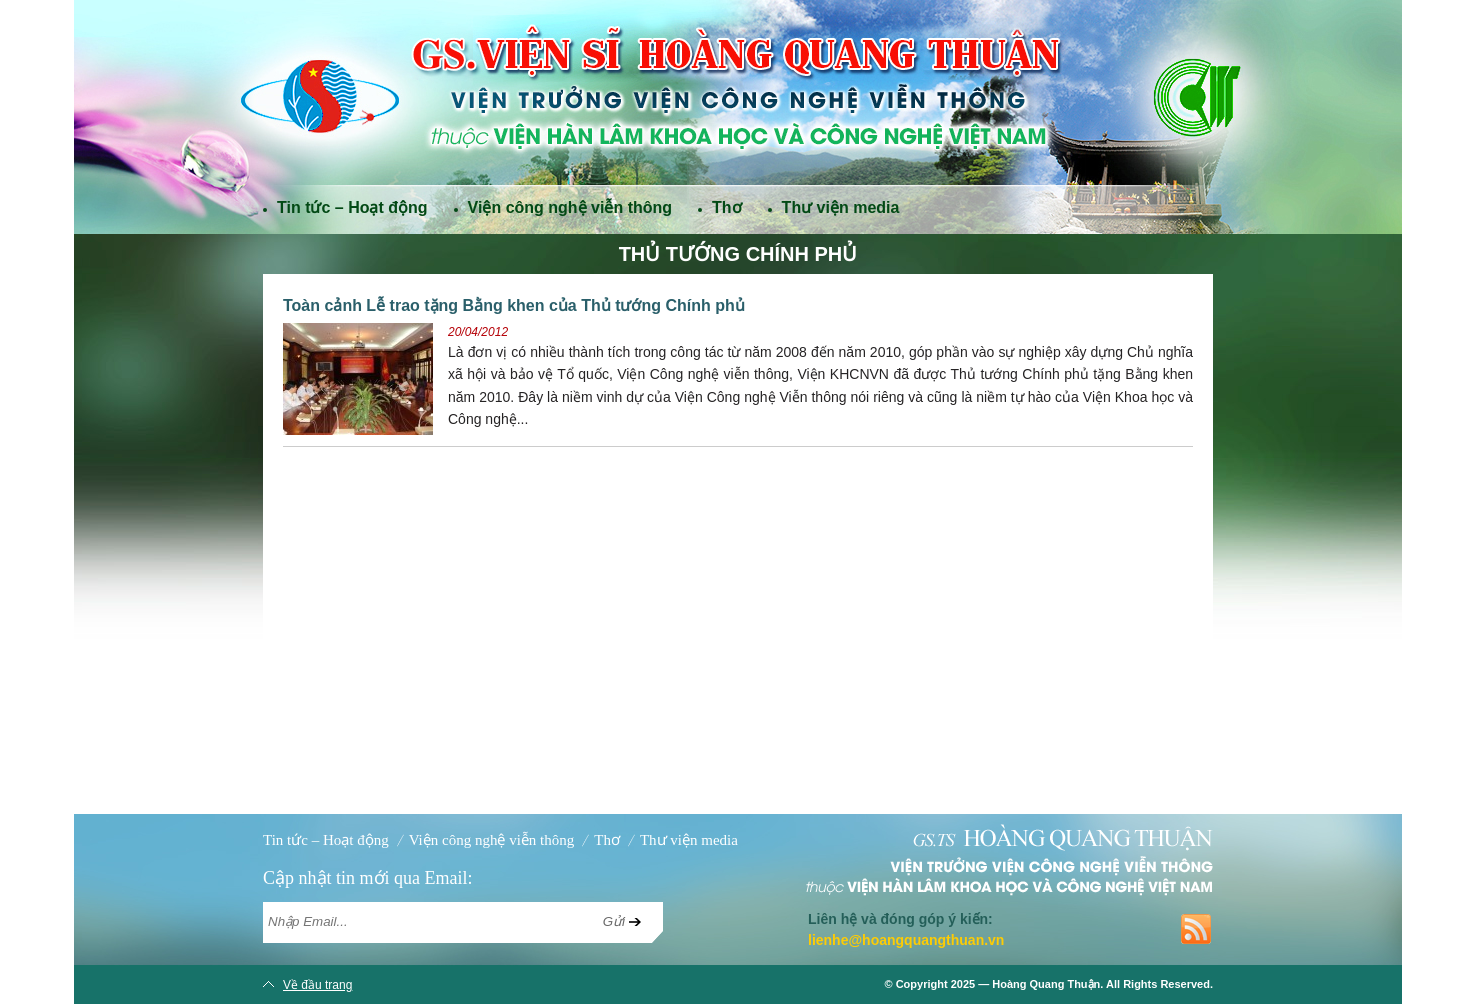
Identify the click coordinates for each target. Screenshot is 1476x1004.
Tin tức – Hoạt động (352, 207)
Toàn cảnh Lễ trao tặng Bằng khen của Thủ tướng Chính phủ (514, 305)
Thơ (727, 207)
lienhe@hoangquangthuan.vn (906, 940)
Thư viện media (841, 207)
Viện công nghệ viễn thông (570, 207)
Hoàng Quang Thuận (1046, 984)
